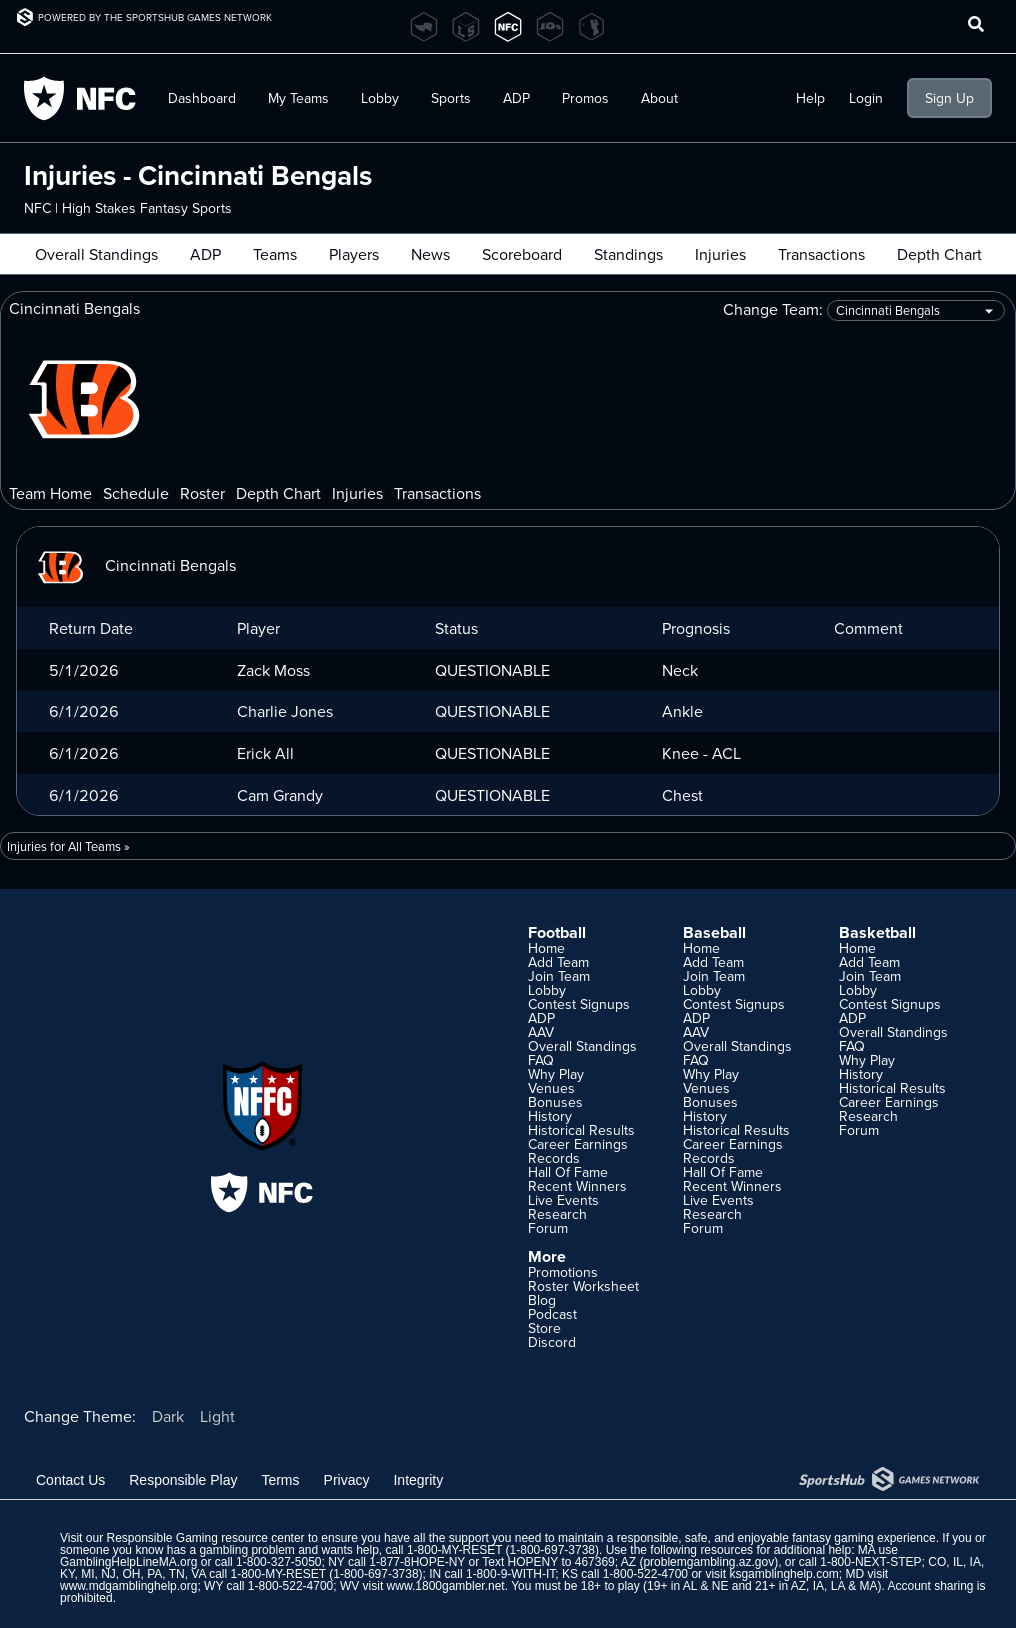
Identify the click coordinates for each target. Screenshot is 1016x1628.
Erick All (265, 753)
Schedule (136, 493)
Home (546, 948)
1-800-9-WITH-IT (510, 1574)
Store (544, 1328)
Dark (168, 1416)
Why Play (556, 1074)
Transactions (821, 254)
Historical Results (581, 1130)
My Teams (298, 98)
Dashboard (202, 98)
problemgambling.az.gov (708, 1562)
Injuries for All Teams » (68, 846)
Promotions (563, 1272)
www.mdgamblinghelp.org (128, 1586)
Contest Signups (579, 1004)
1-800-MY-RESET (454, 1550)
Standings (628, 254)
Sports (451, 98)
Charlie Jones (285, 711)
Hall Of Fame (568, 1172)
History (550, 1116)
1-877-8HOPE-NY (417, 1562)
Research (557, 1214)
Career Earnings (578, 1144)
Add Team (558, 962)
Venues (551, 1088)
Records (554, 1158)
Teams (275, 254)
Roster (202, 493)
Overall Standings (96, 254)
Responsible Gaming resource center (205, 1538)
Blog (542, 1300)
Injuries (720, 254)
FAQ (541, 1060)
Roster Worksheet (583, 1286)
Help (810, 98)
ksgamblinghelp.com (783, 1574)
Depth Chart (939, 254)
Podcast (552, 1314)
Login (866, 98)
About (659, 98)
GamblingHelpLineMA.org (128, 1562)
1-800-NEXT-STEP (870, 1562)
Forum (548, 1228)
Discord (552, 1342)
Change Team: (864, 310)
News (430, 254)
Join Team (559, 976)
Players (354, 254)
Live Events (563, 1200)
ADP (516, 98)
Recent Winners (577, 1186)
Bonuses (555, 1102)
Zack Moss (273, 670)
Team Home (50, 493)
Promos (585, 98)
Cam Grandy (280, 795)
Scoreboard (522, 254)
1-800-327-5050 (278, 1562)
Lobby (380, 98)
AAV (541, 1032)
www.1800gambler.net (446, 1586)
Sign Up (949, 98)
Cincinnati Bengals (134, 565)
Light (217, 1416)
